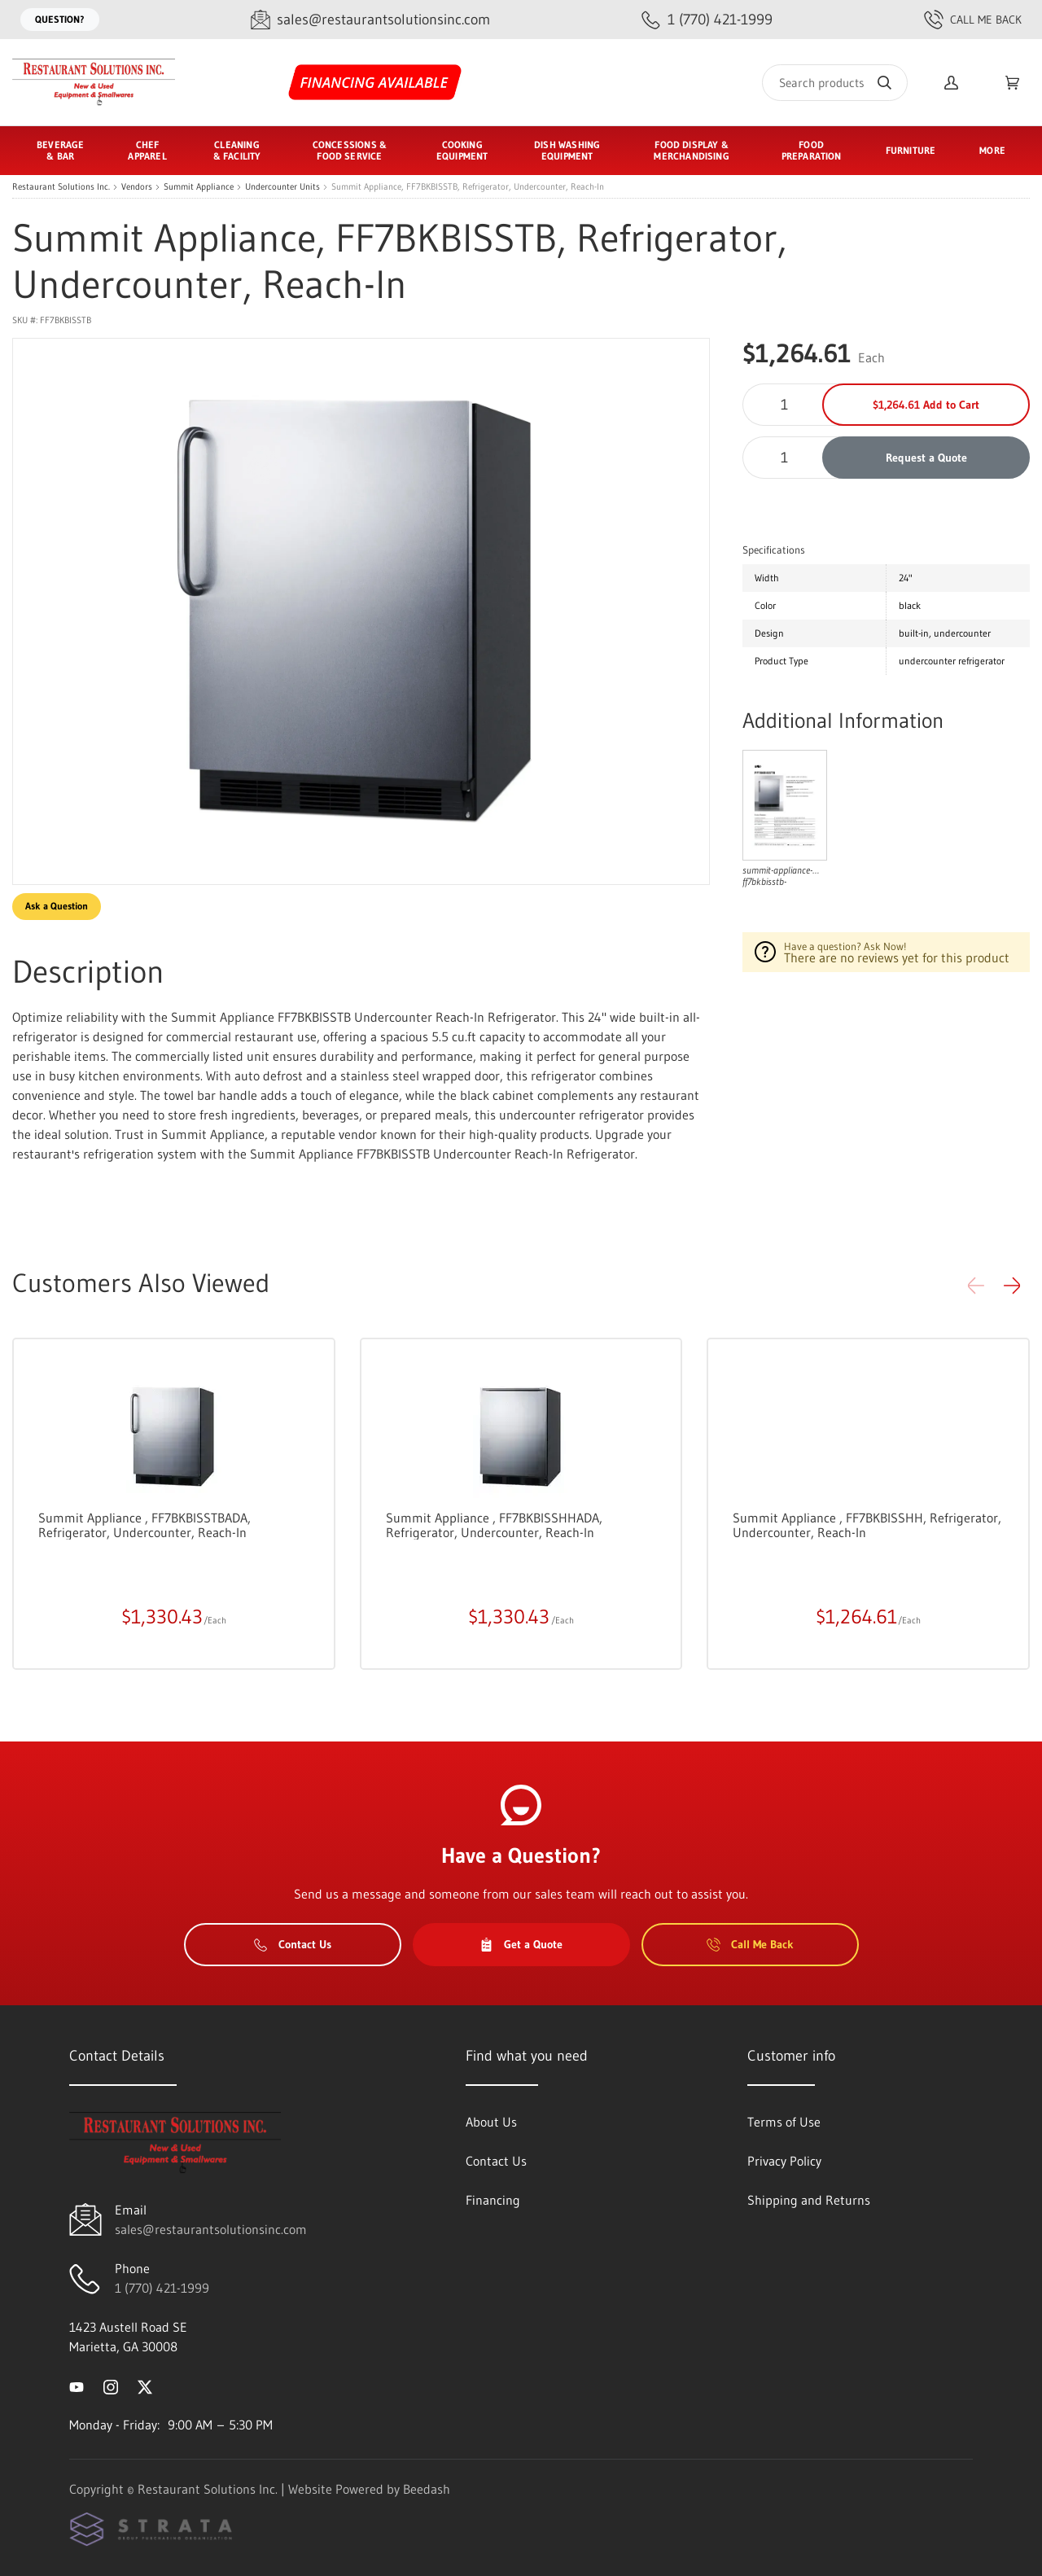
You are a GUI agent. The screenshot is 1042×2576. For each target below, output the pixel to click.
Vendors (136, 187)
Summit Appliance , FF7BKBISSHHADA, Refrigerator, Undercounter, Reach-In (494, 1525)
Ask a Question (56, 906)
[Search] (835, 82)
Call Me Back (973, 19)
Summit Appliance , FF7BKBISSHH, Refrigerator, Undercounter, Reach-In (867, 1525)
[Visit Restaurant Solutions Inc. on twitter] (145, 2385)
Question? (60, 19)
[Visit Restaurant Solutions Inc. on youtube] (76, 2385)
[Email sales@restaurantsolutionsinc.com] (370, 20)
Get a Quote (521, 1944)
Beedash (426, 2489)
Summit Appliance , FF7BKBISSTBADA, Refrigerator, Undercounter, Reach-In (144, 1525)
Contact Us (292, 1944)
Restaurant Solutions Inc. (61, 187)
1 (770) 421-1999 (162, 2288)
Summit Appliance (199, 187)
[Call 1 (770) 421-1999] (707, 20)
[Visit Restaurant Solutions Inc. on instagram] (110, 2385)
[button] (1012, 1285)
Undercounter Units (282, 187)
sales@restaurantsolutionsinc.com (211, 2229)
